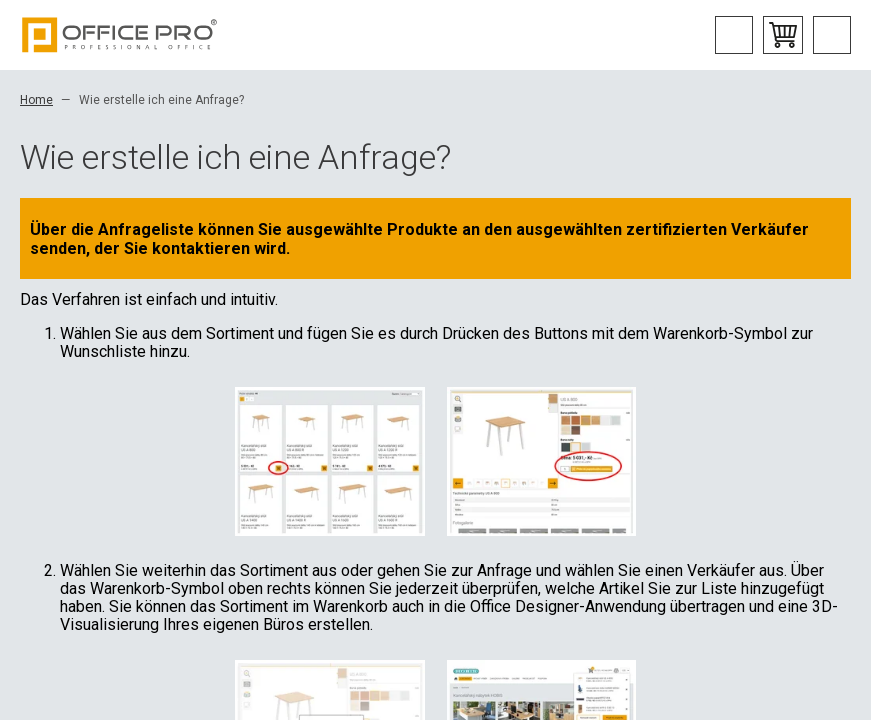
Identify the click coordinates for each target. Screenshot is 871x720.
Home (36, 100)
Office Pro (120, 35)
